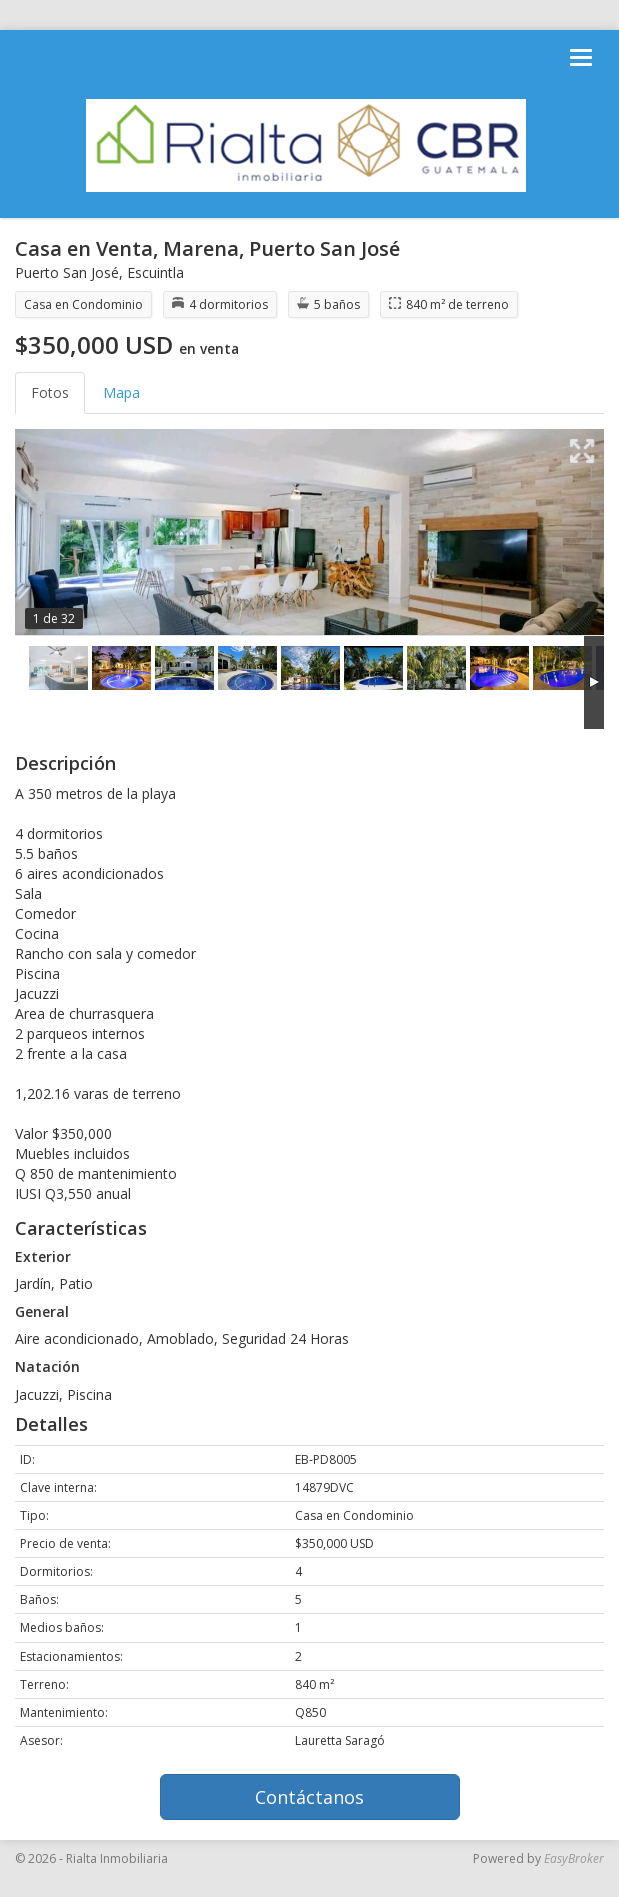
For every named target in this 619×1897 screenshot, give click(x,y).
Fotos (50, 392)
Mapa (121, 392)
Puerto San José (67, 272)
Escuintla (155, 272)
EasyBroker (574, 1858)
